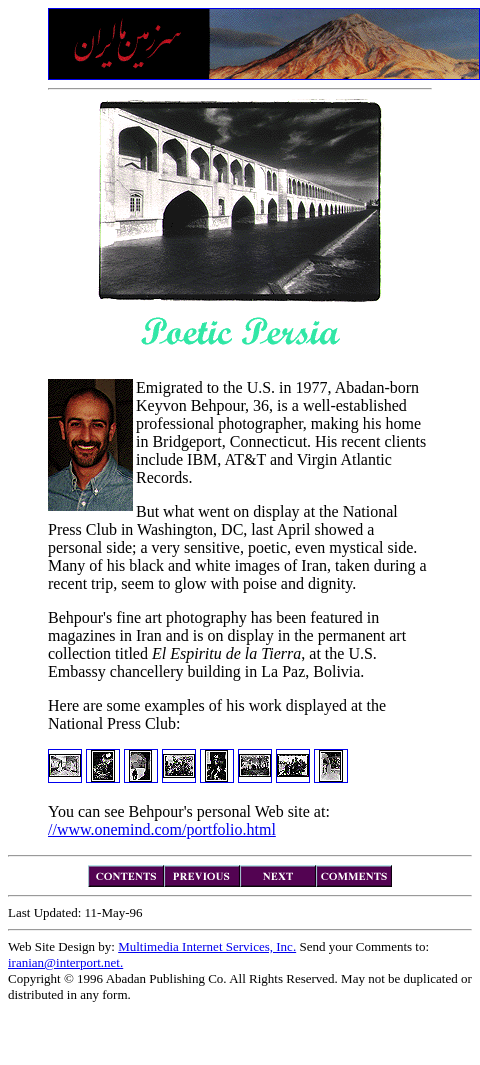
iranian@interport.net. (65, 962)
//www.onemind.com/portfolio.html (162, 829)
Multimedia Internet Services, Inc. (207, 946)
